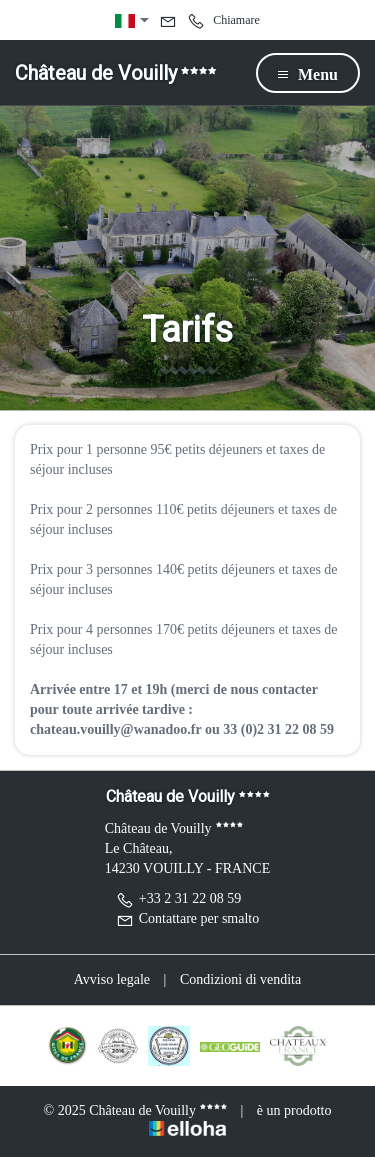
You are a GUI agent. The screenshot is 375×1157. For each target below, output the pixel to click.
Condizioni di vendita (240, 979)
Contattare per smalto (188, 918)
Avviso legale (112, 979)
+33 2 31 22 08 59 (178, 898)
